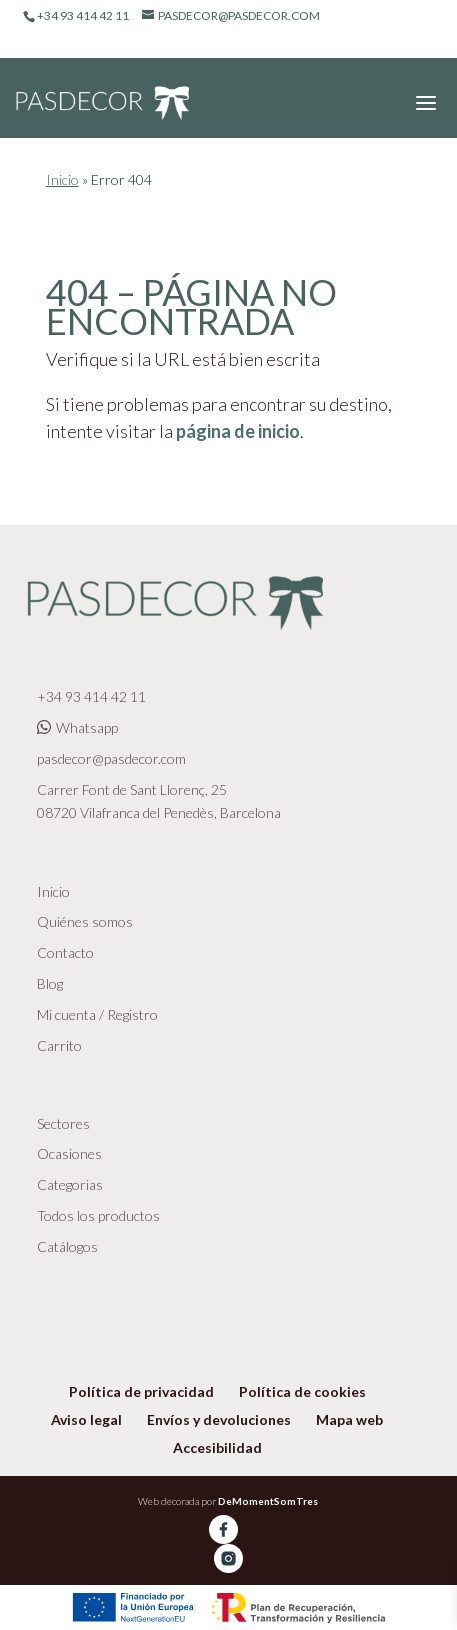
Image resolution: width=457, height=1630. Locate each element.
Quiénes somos (85, 921)
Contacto (65, 952)
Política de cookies (302, 1391)
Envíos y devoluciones (219, 1419)
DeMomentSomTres (268, 1501)
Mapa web (349, 1419)
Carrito (59, 1045)
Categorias (70, 1184)
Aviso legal (86, 1419)
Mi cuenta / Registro (97, 1014)
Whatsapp (77, 727)
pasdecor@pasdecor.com (111, 758)
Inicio (62, 179)
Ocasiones (69, 1153)
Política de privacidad (141, 1391)
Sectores (63, 1123)
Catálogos (67, 1246)
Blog (50, 983)
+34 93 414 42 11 (91, 696)
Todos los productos (98, 1215)
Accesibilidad (217, 1447)
